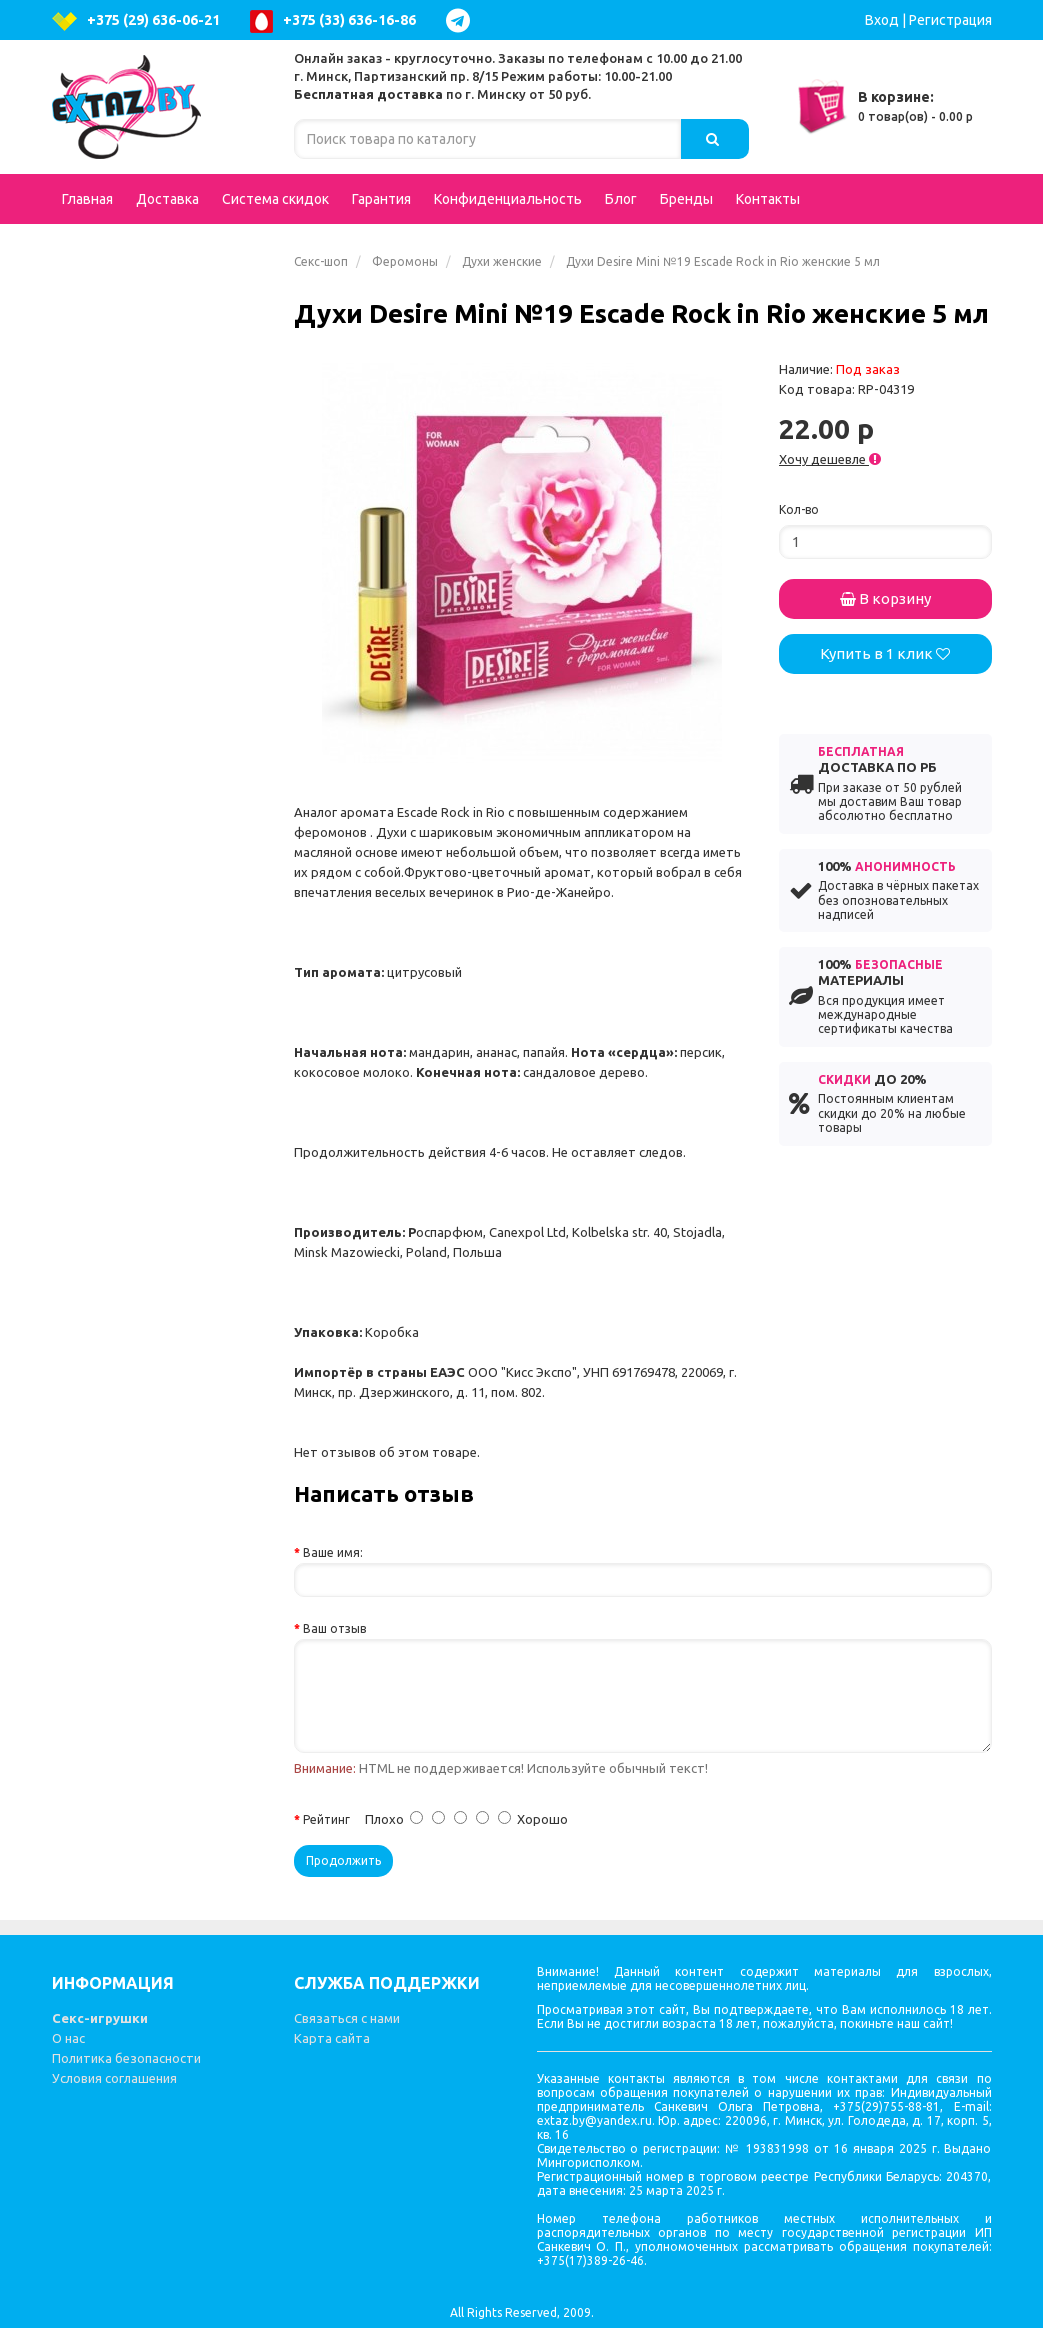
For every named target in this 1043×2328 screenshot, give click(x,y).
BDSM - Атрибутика (161, 784)
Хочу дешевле (830, 459)
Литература (117, 1484)
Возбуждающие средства (161, 634)
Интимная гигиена (139, 544)
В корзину (885, 598)
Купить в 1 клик (885, 653)
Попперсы (161, 744)
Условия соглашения (114, 2078)
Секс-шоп (321, 261)
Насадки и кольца (161, 864)
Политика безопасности (126, 2058)
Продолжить (343, 1860)
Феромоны (405, 261)
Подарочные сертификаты (120, 273)
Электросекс (120, 1064)
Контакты (768, 199)
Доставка (167, 199)
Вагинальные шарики (161, 1244)
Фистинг (105, 944)
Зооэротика (118, 1104)
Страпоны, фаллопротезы (161, 694)
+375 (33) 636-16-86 (333, 21)
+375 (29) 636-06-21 (136, 21)
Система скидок (275, 199)
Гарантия (381, 199)
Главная (87, 199)
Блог (621, 199)
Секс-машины (124, 1444)
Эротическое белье (161, 324)
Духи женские (502, 261)
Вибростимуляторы (161, 984)
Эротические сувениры (156, 1364)
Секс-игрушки (100, 2018)
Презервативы (127, 1324)
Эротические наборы (149, 1024)
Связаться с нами (347, 2018)
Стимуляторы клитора (154, 1204)
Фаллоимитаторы (161, 444)
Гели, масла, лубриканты (161, 1154)
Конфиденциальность (508, 199)
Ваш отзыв (334, 1628)
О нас (68, 2038)
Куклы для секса (132, 404)
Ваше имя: (333, 1552)
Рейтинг (326, 1819)
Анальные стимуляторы (161, 494)
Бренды (686, 199)
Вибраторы (161, 364)
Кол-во (799, 509)
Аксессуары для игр (161, 824)
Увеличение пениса (143, 904)
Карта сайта (332, 2038)
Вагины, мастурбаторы (161, 584)
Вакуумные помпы (161, 1284)
